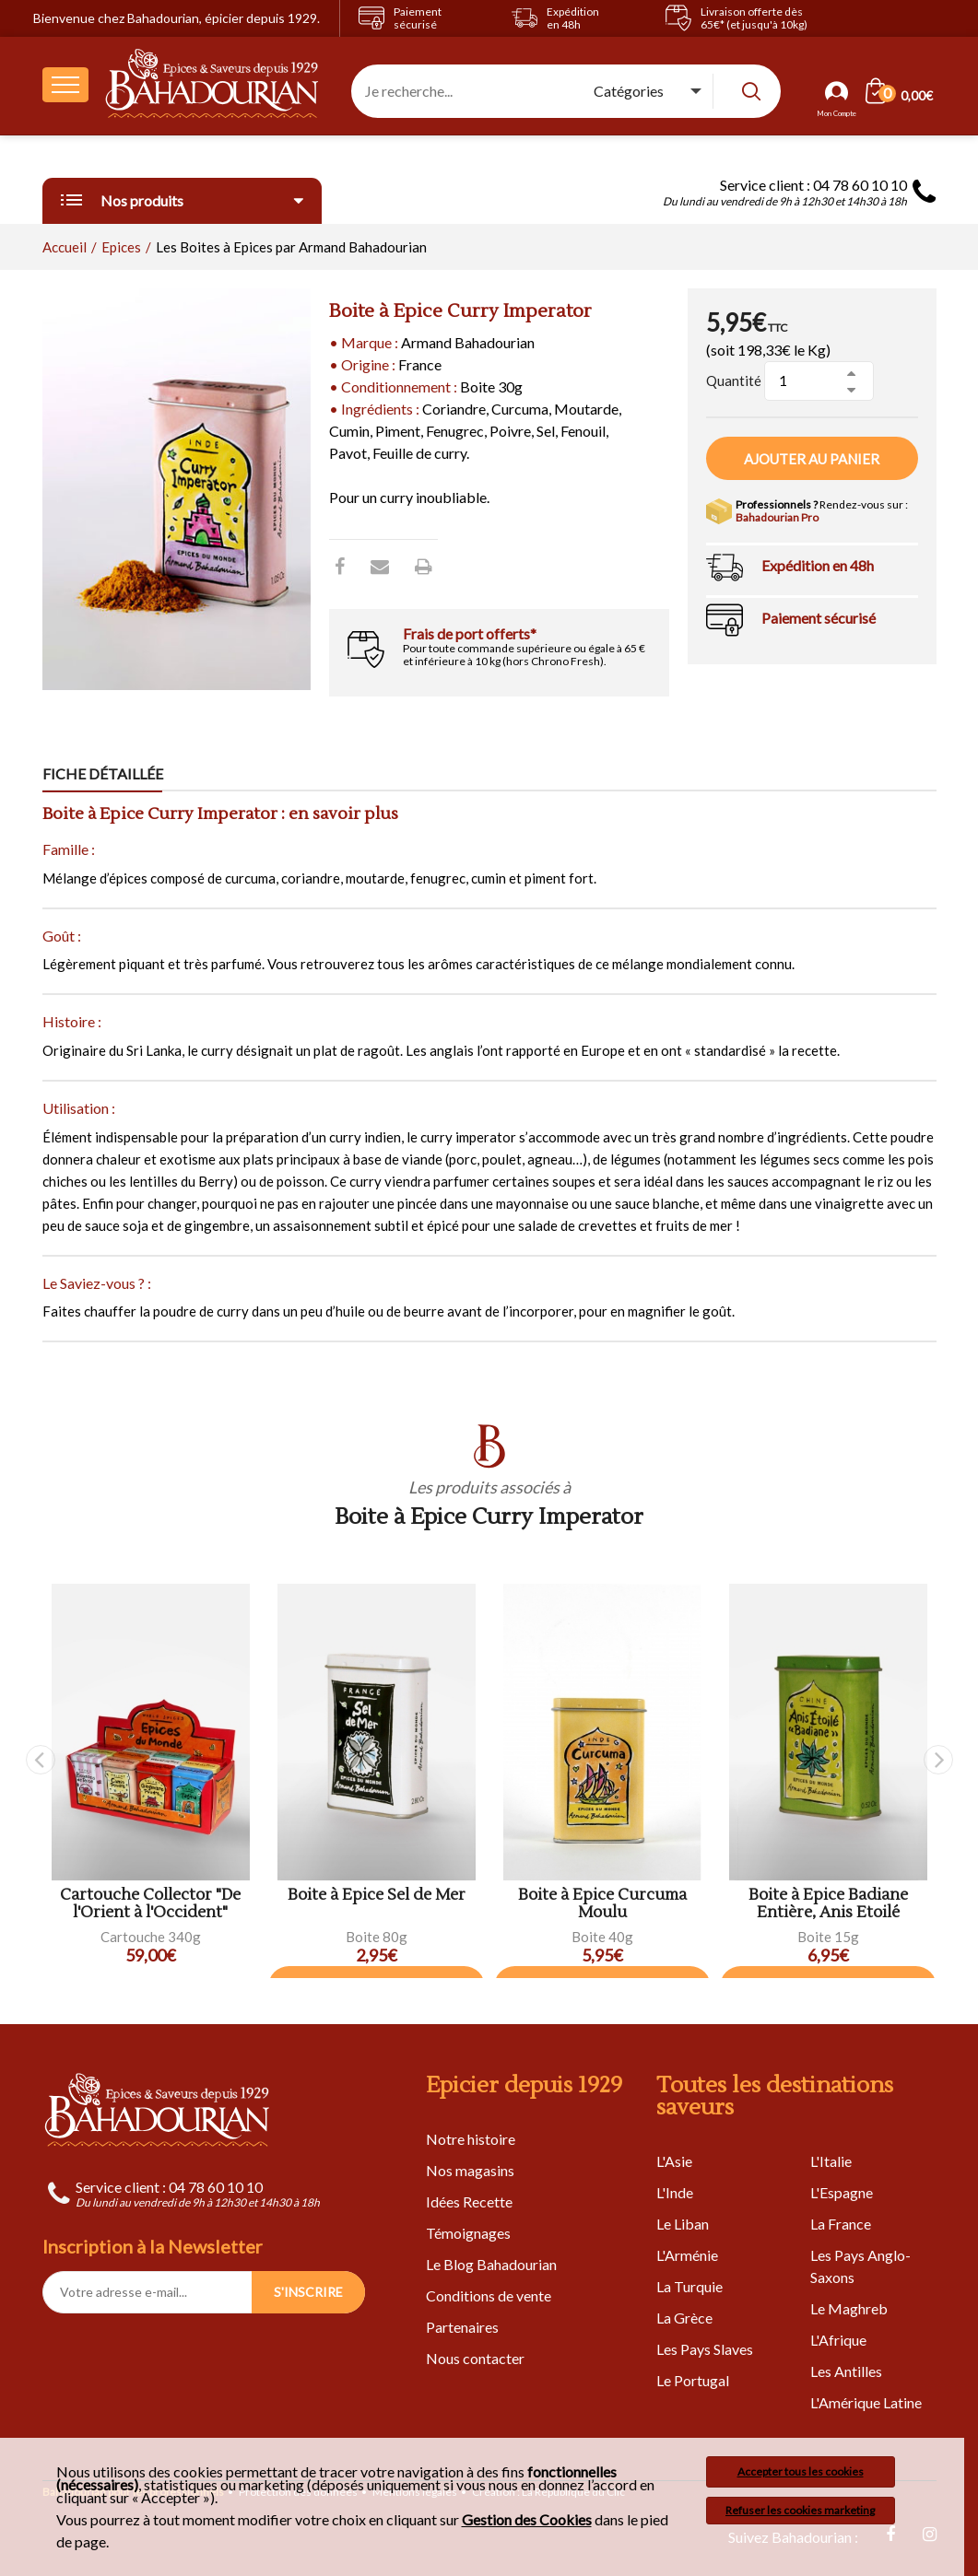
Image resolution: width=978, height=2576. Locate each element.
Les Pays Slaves (704, 2349)
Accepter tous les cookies (800, 2471)
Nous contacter (475, 2358)
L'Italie (831, 2161)
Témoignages (468, 2233)
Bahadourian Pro (777, 517)
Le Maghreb (849, 2308)
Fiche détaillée (102, 773)
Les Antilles (846, 2371)
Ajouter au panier (811, 459)
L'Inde (674, 2192)
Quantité (733, 380)
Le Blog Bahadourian (491, 2264)
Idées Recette (469, 2201)
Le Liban (682, 2223)
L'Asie (674, 2161)
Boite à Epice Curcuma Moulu (602, 1904)
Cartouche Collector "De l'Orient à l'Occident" (150, 1904)
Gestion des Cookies (527, 2519)
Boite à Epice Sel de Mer (376, 1895)
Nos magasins (470, 2170)
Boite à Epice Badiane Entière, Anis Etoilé (828, 1904)
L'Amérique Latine (866, 2402)
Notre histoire (470, 2139)
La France (840, 2223)
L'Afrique (838, 2339)
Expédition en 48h (817, 565)
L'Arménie (687, 2255)
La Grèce (684, 2317)
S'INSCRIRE (308, 2292)
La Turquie (689, 2286)
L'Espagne (841, 2192)
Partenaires (462, 2327)
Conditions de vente (488, 2295)
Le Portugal (692, 2380)
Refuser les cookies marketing (800, 2510)
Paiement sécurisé (818, 617)
